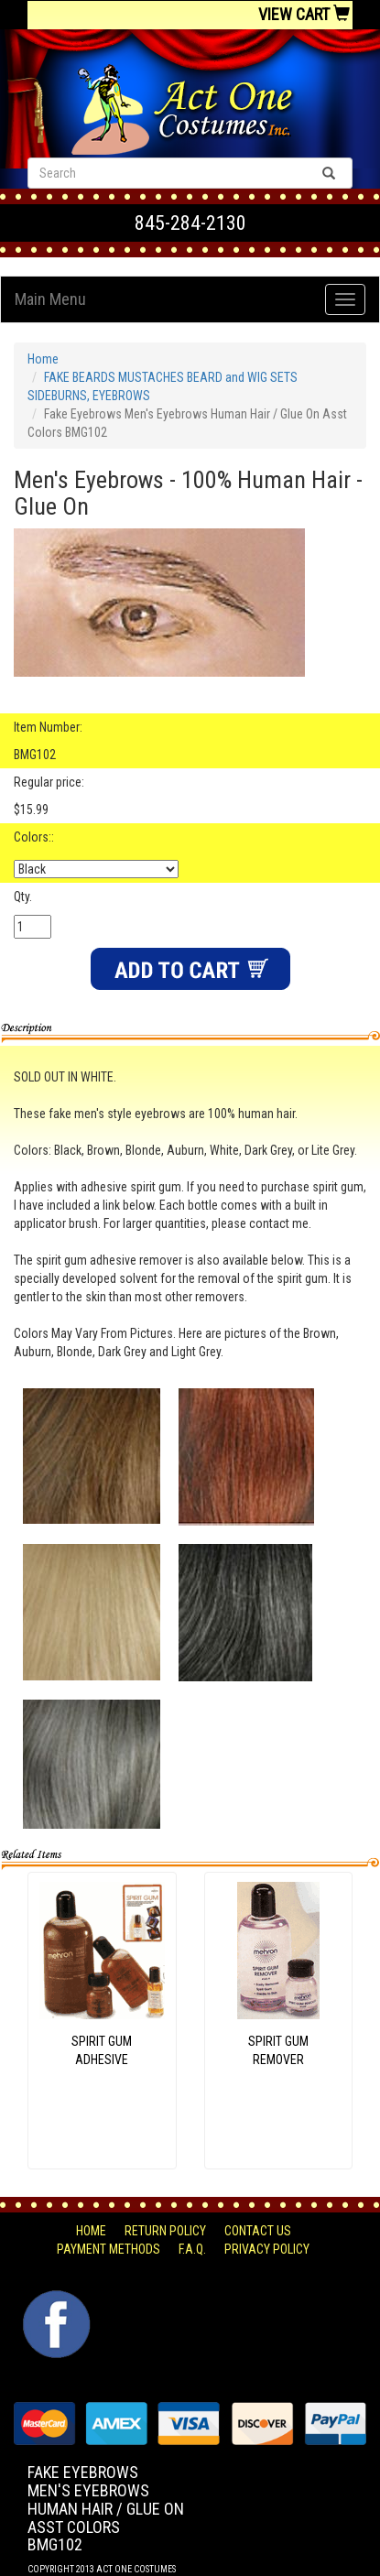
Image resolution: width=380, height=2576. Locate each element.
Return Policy (165, 2230)
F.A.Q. (192, 2249)
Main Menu (50, 299)
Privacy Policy (266, 2249)
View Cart (304, 14)
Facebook (54, 2299)
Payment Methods (108, 2249)
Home (43, 359)
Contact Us (257, 2230)
